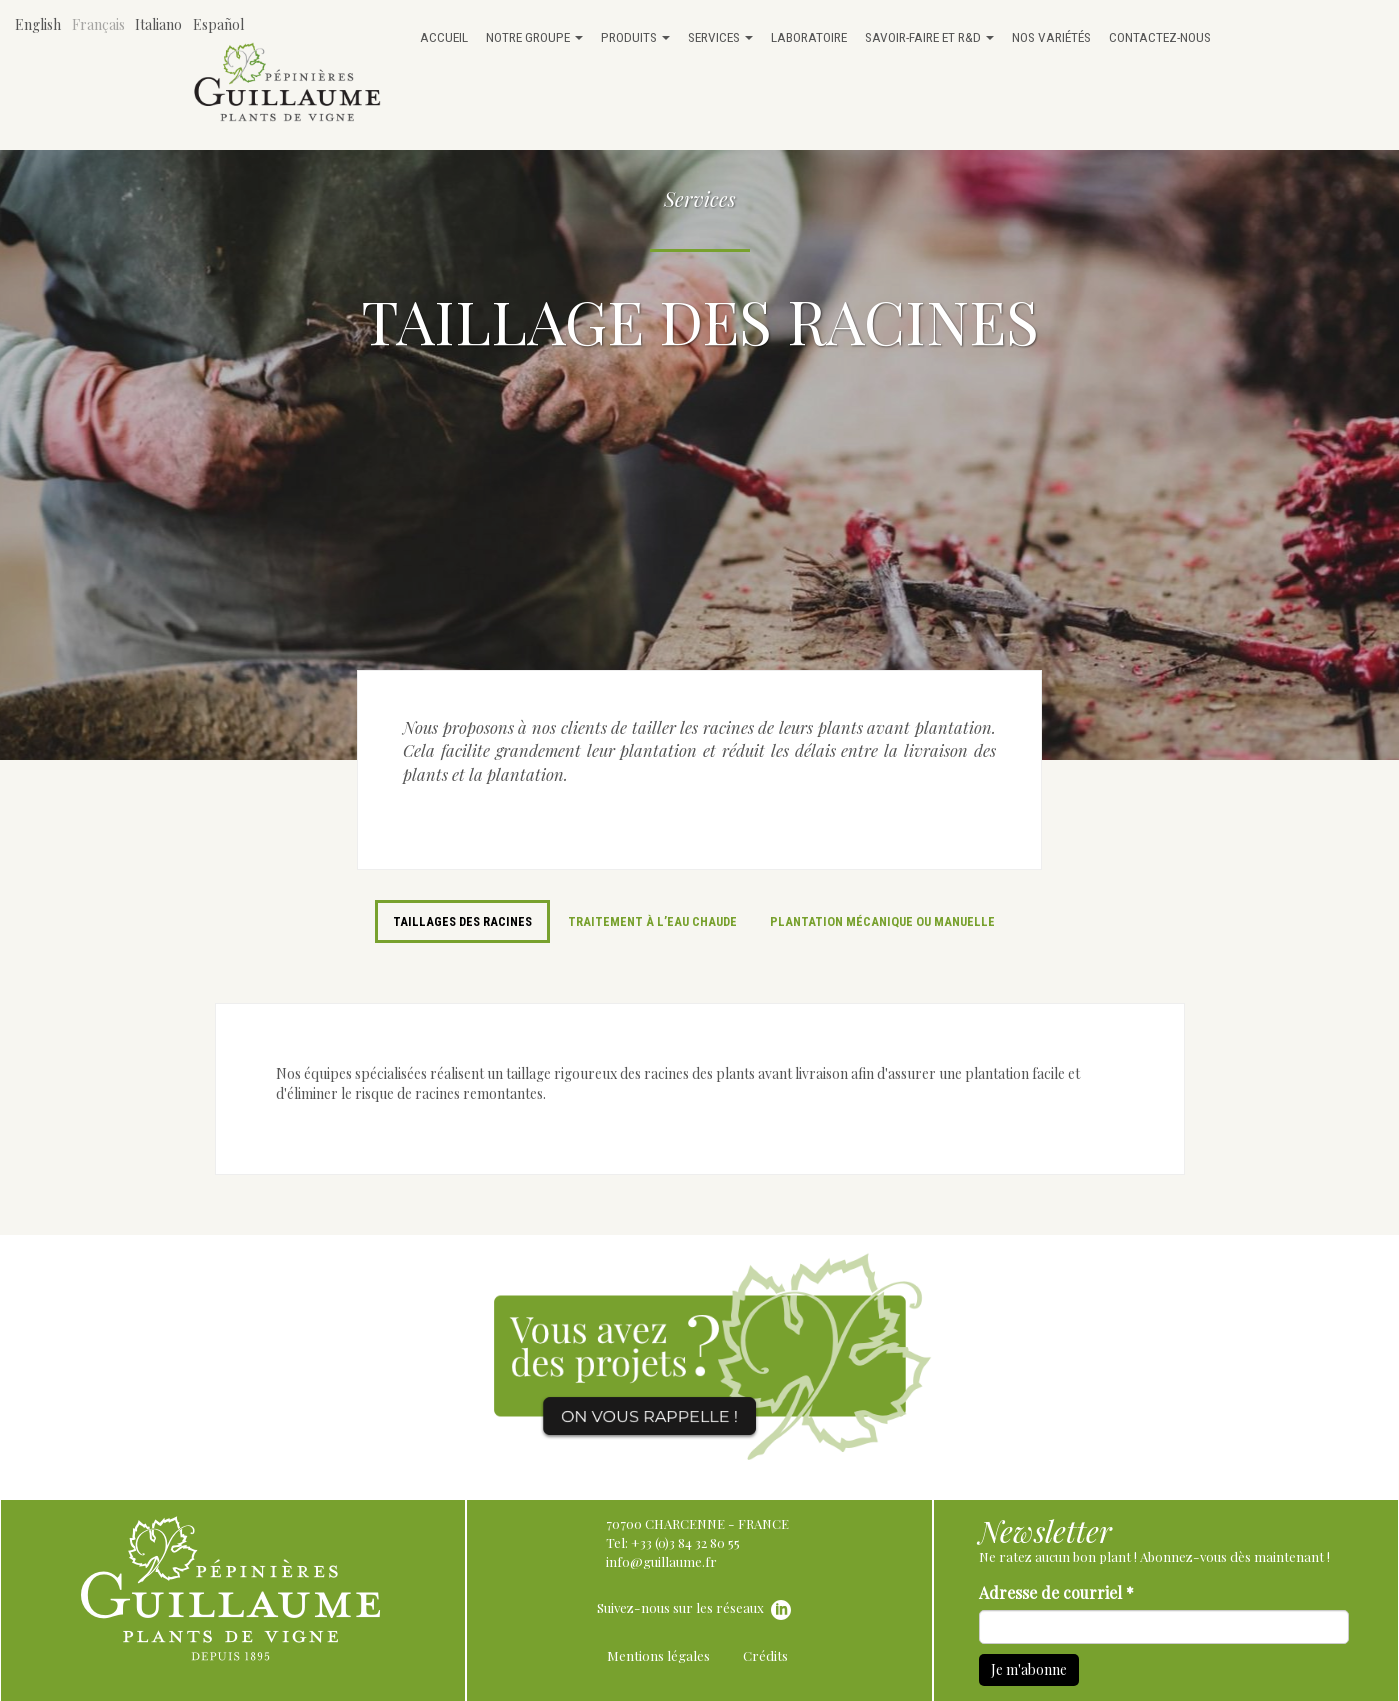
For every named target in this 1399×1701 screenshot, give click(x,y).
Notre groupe (534, 37)
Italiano (158, 24)
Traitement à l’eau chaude (652, 921)
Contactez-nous (1160, 37)
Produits (635, 37)
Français (98, 24)
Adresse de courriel (1056, 1592)
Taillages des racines (462, 921)
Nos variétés (1051, 37)
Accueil (444, 37)
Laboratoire (809, 37)
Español (218, 24)
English (38, 24)
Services (720, 37)
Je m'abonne (1029, 1669)
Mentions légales (658, 1655)
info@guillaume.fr (661, 1561)
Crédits (765, 1655)
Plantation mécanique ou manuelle (882, 921)
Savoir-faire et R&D (929, 37)
